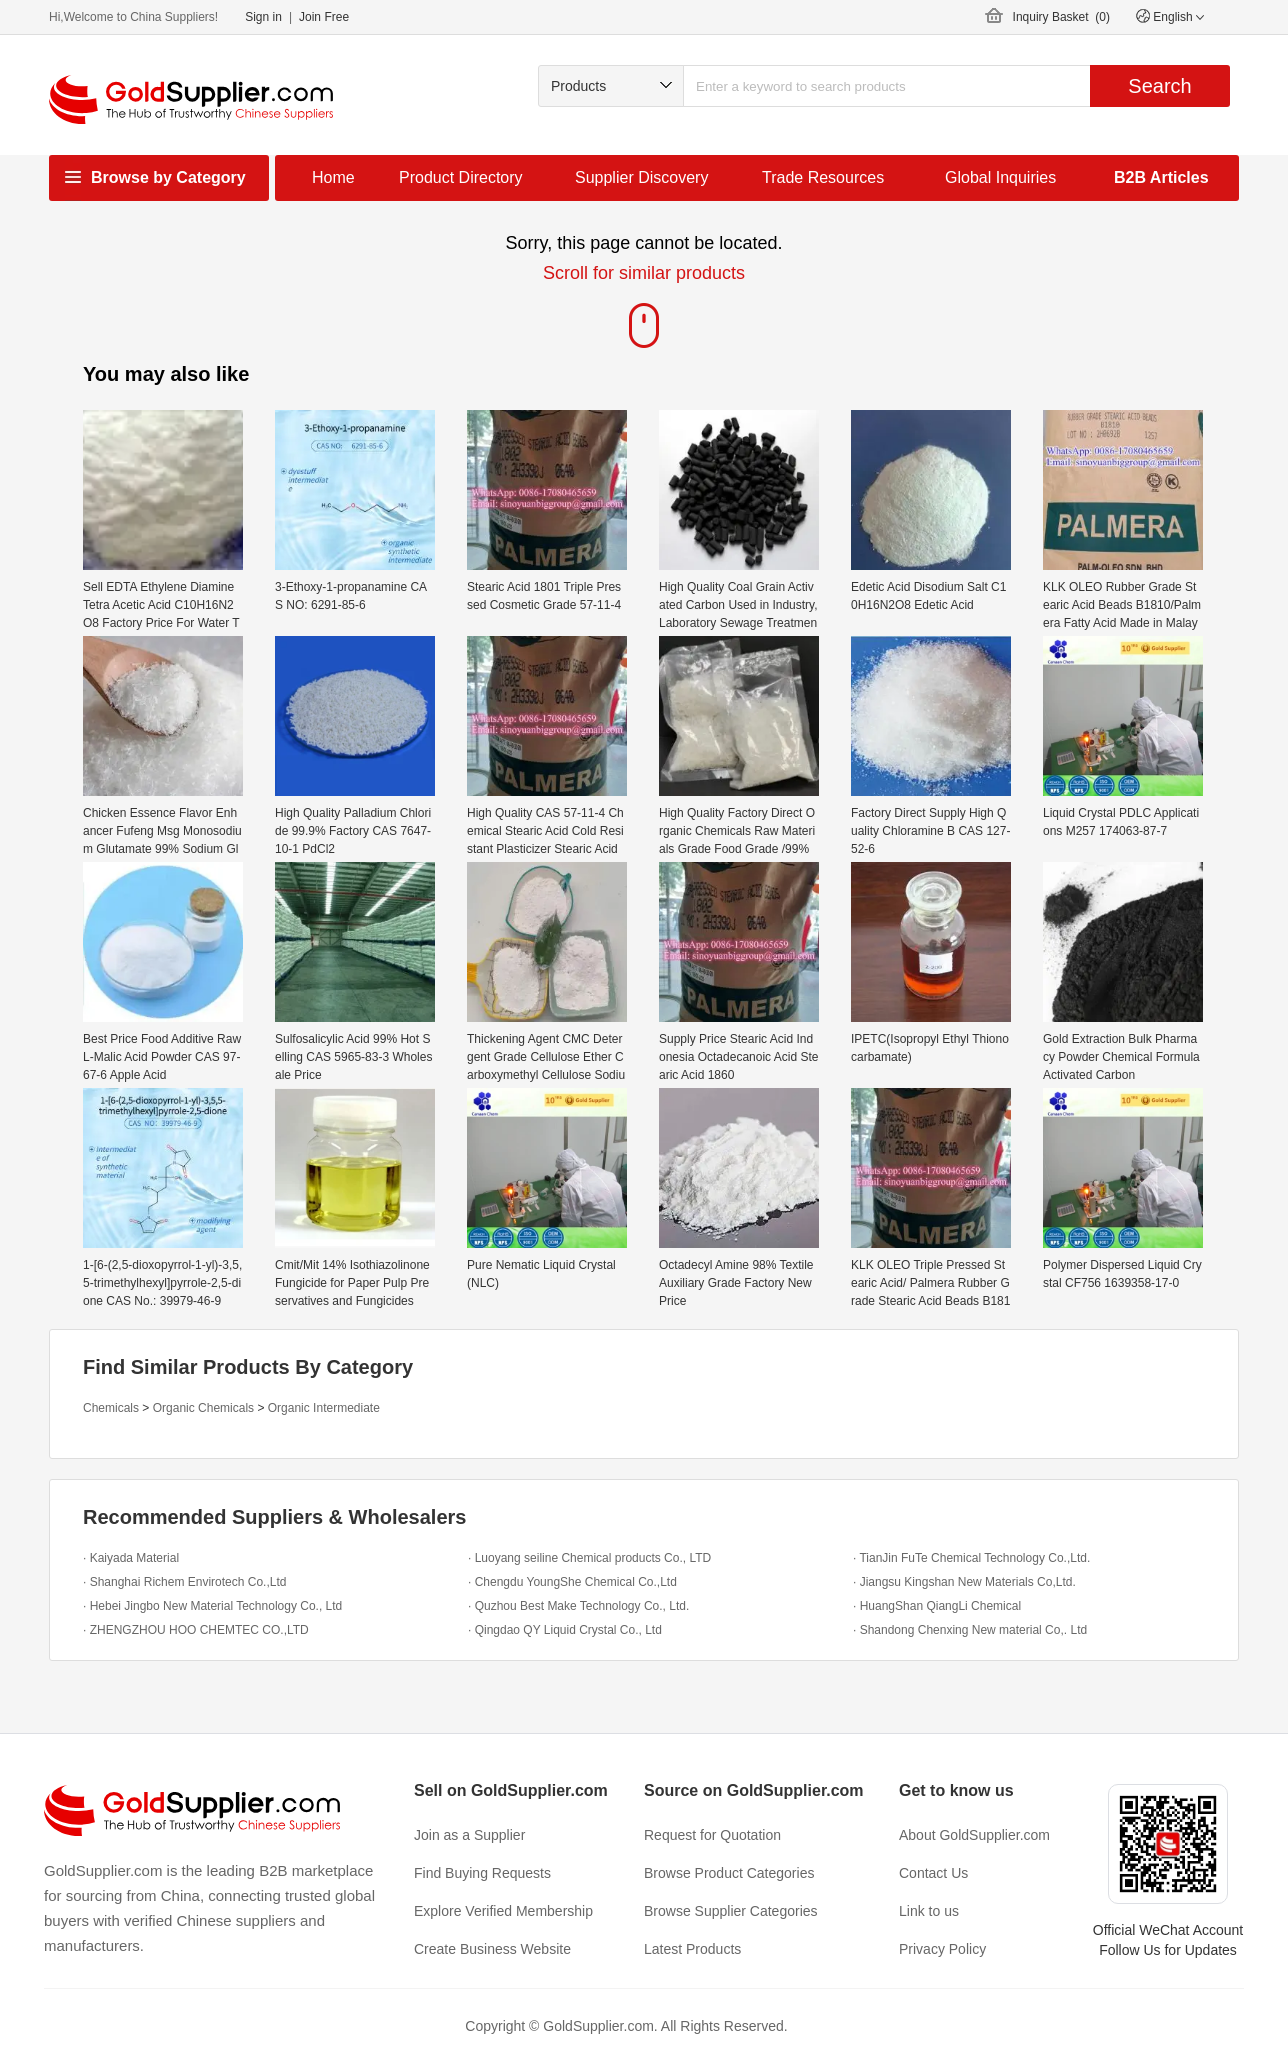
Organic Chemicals (203, 1408)
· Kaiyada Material (131, 1558)
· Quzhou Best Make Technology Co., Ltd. (578, 1606)
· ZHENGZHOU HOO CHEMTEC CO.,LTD (196, 1630)
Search (1159, 86)
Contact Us (933, 1873)
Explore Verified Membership (503, 1911)
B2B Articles (1161, 177)
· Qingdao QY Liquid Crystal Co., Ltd (565, 1630)
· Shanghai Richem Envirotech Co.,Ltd (184, 1582)
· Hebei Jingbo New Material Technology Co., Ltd (212, 1606)
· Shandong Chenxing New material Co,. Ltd (970, 1630)
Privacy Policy (942, 1949)
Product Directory (461, 177)
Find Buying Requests (482, 1873)
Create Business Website (492, 1949)
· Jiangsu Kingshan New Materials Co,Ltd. (964, 1582)
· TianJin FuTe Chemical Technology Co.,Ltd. (971, 1558)
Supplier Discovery (641, 177)
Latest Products (692, 1949)
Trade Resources (823, 177)
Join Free (324, 17)
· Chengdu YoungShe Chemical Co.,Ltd (572, 1582)
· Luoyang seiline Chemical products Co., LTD (589, 1558)
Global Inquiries (1000, 177)
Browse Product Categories (729, 1873)
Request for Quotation (712, 1835)
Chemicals (111, 1408)
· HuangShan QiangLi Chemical (937, 1606)
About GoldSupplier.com (974, 1835)
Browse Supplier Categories (731, 1911)
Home (333, 177)
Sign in (263, 17)
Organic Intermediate (324, 1408)
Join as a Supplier (469, 1835)
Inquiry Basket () (1061, 17)
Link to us (929, 1911)
